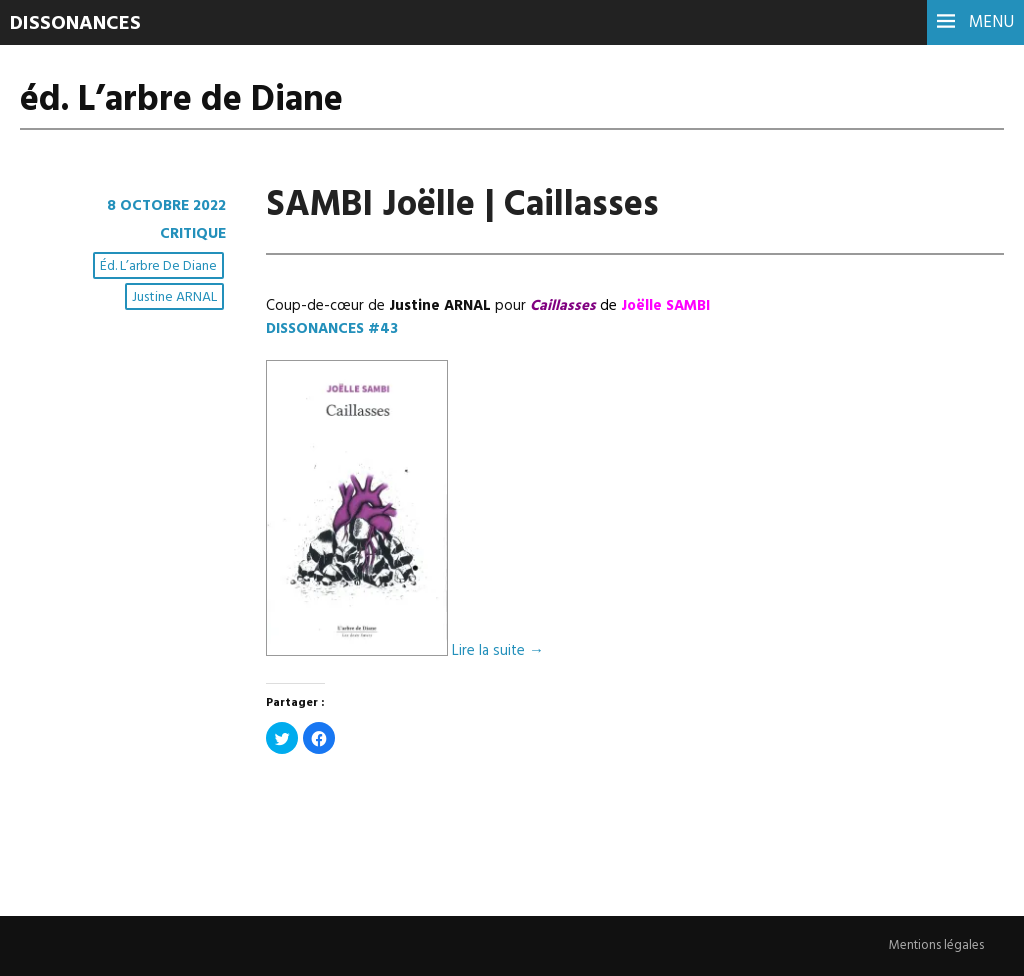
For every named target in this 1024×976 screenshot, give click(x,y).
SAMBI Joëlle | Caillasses (462, 206)
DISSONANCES (75, 24)
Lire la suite (498, 652)
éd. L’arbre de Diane (158, 266)
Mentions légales (936, 945)
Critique (193, 234)
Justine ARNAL (174, 297)
